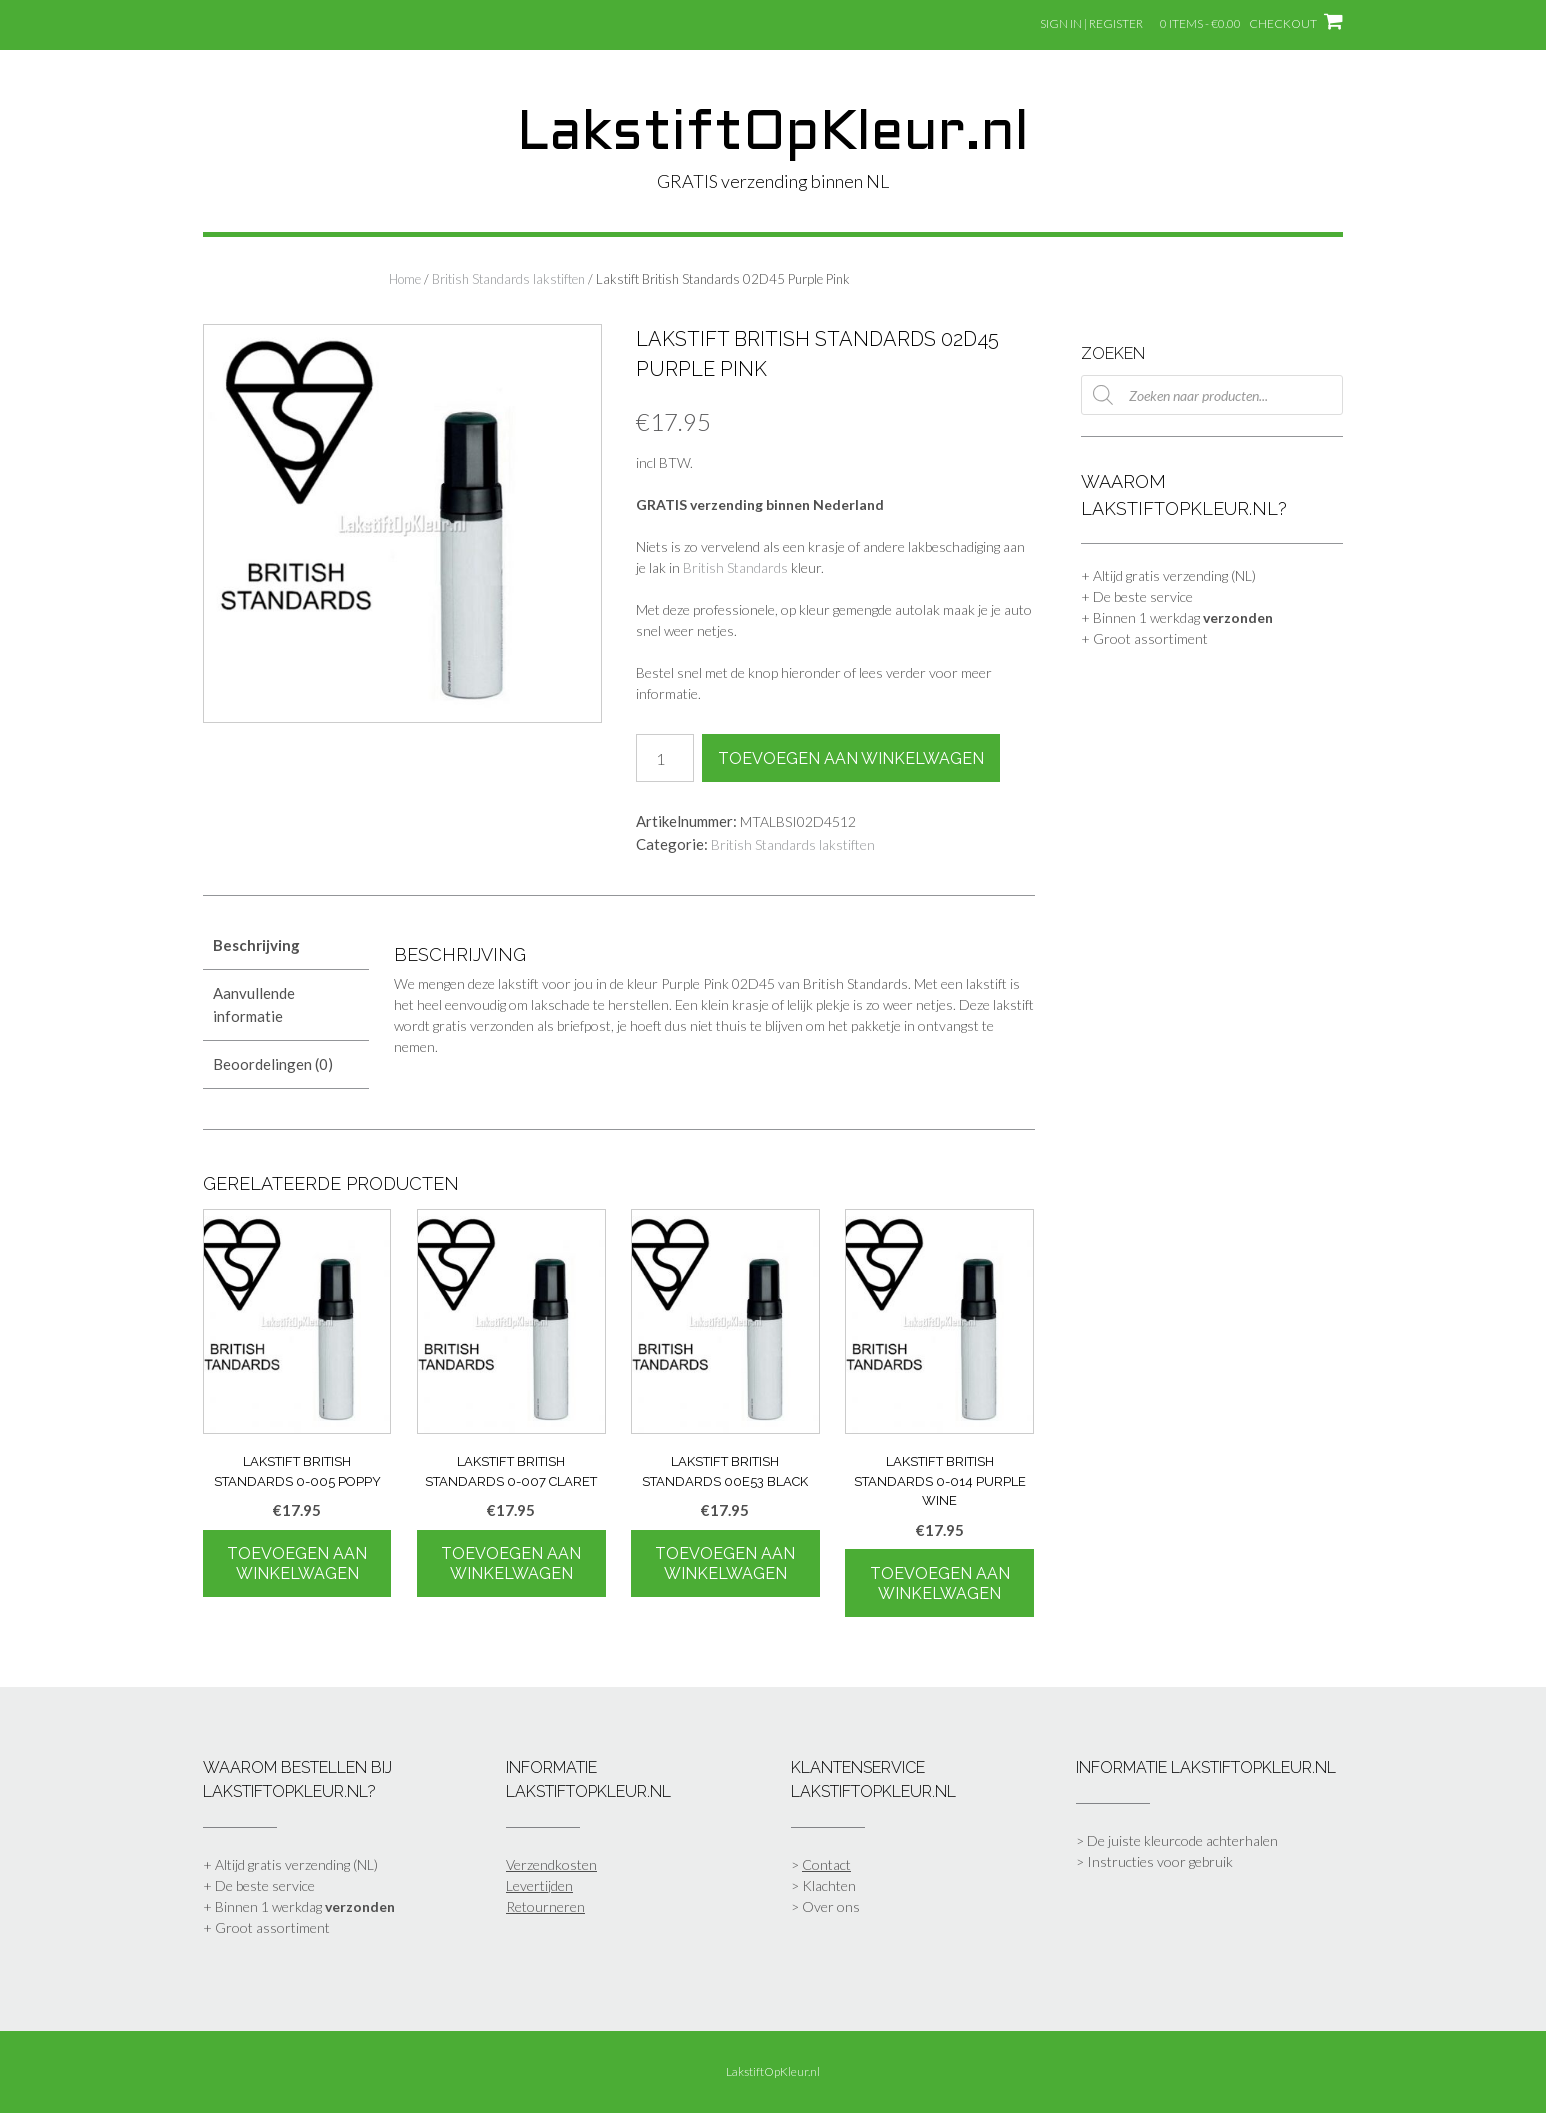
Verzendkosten (551, 1864)
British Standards (735, 567)
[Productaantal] (665, 758)
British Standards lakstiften (508, 279)
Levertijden (539, 1885)
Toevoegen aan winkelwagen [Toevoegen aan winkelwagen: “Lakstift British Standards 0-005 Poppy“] (297, 1563)
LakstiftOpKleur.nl (773, 135)
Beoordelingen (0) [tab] (273, 1064)
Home (405, 279)
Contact (826, 1864)
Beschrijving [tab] (256, 945)
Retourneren (545, 1906)
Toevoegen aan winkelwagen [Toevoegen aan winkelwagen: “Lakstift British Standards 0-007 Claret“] (511, 1563)
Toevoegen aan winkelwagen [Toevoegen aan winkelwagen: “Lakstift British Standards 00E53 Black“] (725, 1563)
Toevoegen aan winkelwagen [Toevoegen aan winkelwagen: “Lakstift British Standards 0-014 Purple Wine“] (940, 1583)
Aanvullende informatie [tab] (254, 1004)
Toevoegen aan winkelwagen (851, 758)
